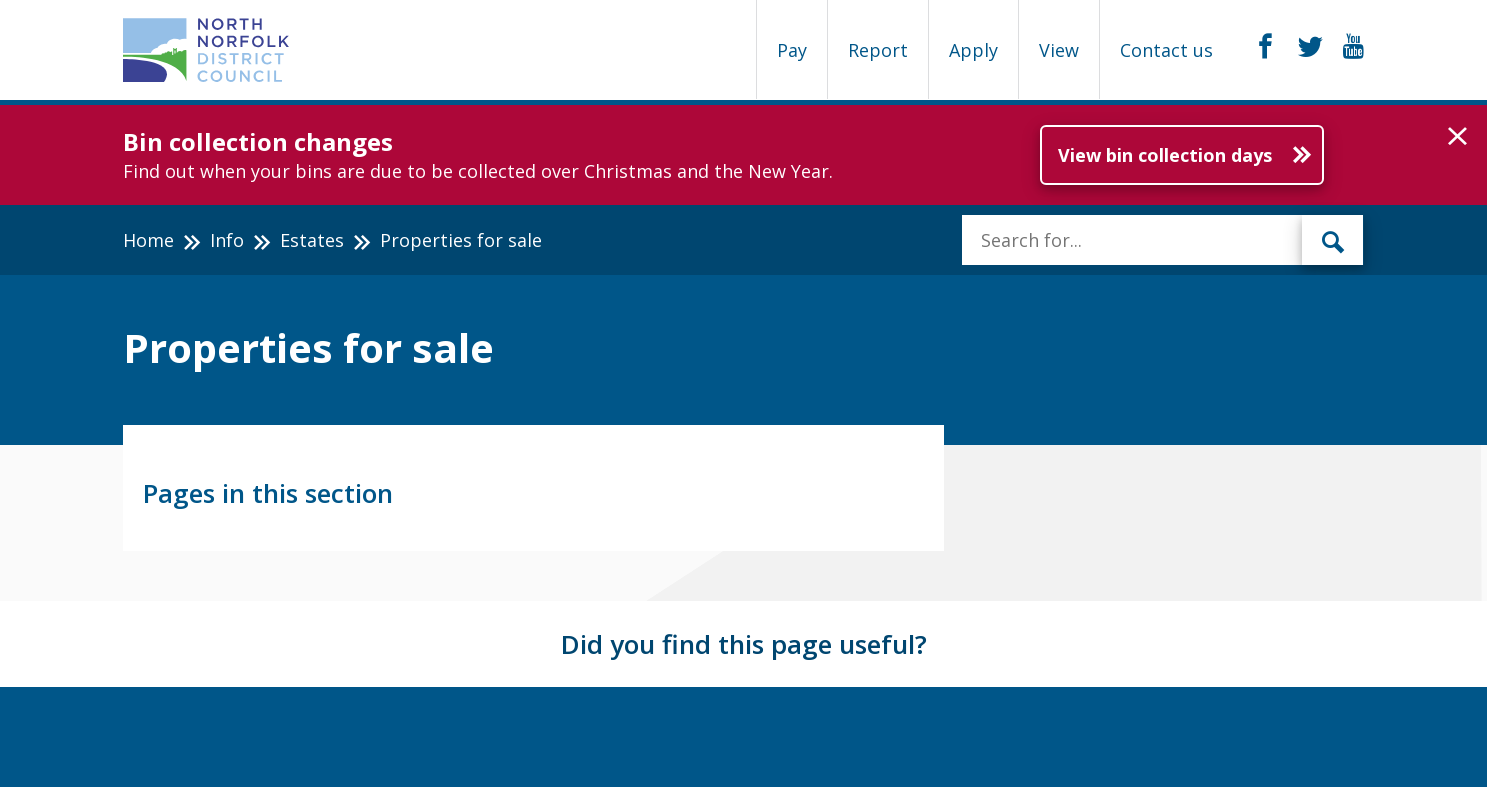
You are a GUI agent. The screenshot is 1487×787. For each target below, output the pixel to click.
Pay (792, 50)
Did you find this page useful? (744, 644)
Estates (312, 240)
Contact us (1166, 50)
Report (878, 50)
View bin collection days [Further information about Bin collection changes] (1165, 155)
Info (227, 240)
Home (148, 240)
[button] (1457, 137)
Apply (973, 50)
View (1059, 50)
